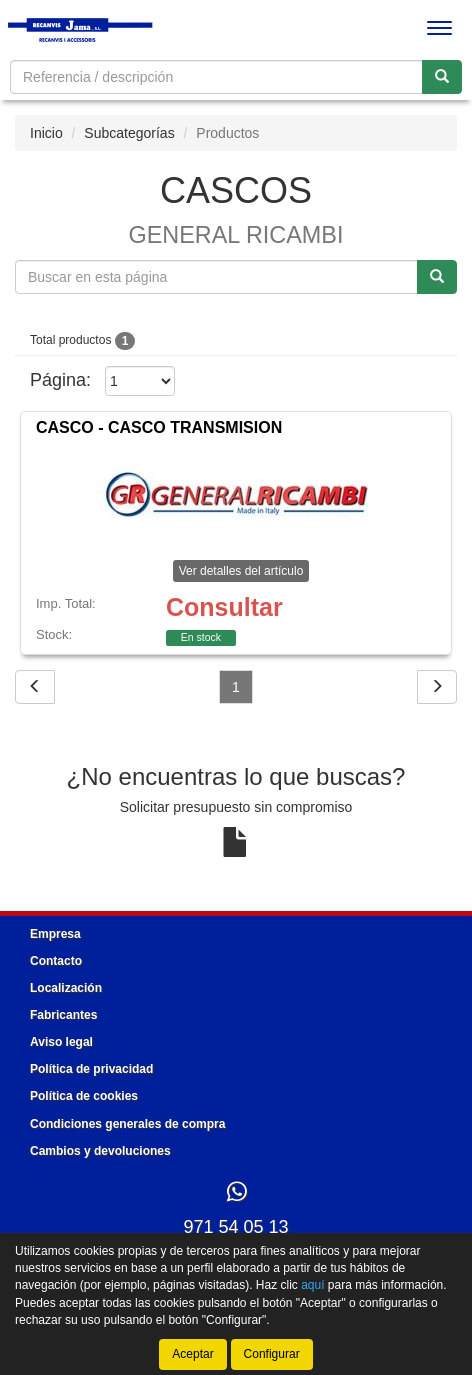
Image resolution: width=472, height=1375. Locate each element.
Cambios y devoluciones (100, 1151)
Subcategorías (129, 133)
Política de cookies (84, 1096)
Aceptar (192, 1354)
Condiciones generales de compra (127, 1124)
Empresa (55, 934)
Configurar (272, 1354)
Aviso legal (61, 1042)
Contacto (56, 961)
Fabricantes (63, 1015)
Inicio (46, 133)
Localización (66, 988)
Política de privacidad (91, 1069)
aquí (312, 1285)
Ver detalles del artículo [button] (241, 571)
